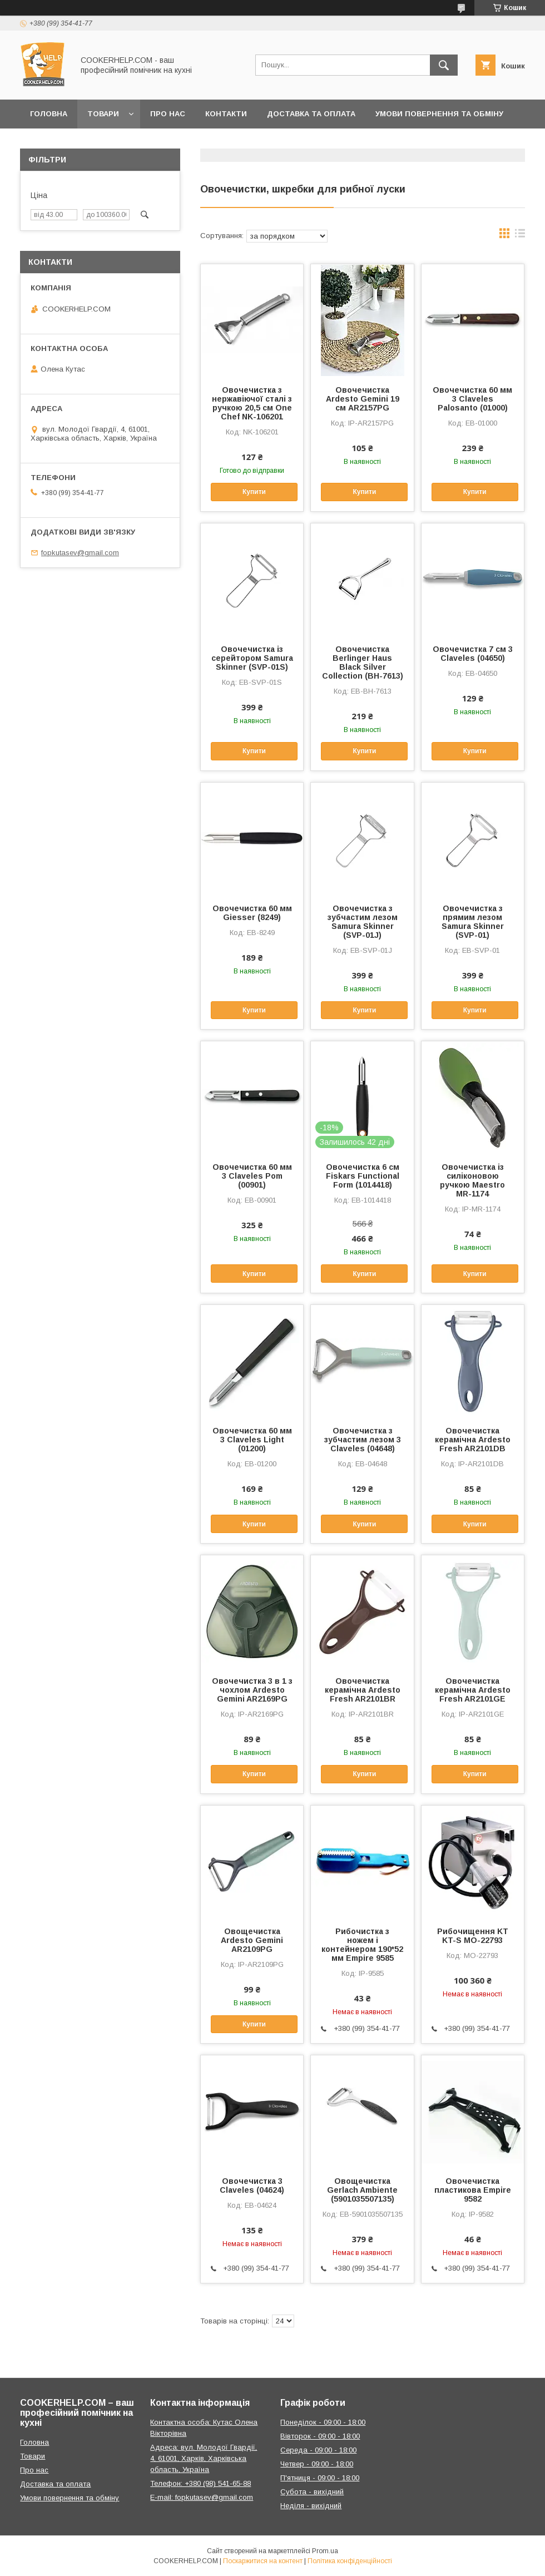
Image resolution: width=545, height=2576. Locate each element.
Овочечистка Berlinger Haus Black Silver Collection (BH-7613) (362, 662)
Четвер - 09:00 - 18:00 (316, 2464)
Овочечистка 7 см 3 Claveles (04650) (473, 653)
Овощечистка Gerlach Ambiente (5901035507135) (362, 2190)
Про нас (167, 114)
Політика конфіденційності (350, 2561)
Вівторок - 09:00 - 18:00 (320, 2436)
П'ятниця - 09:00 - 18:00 (319, 2478)
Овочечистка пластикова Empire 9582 (472, 2190)
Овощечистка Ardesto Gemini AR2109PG (252, 1940)
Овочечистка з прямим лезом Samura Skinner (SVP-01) (473, 922)
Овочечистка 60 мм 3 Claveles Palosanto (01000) (472, 398)
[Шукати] (444, 65)
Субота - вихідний (312, 2492)
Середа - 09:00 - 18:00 (318, 2450)
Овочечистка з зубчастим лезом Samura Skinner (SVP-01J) (363, 922)
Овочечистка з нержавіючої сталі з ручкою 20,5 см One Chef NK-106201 (252, 403)
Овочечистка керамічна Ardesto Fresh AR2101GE (473, 1690)
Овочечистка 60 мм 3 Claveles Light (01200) (252, 1439)
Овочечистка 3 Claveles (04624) (252, 2185)
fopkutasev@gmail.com (80, 552)
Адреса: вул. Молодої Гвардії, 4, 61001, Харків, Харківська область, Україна (203, 2458)
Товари (103, 114)
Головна (48, 114)
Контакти (226, 114)
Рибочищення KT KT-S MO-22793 (472, 1936)
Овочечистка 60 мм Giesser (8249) (252, 913)
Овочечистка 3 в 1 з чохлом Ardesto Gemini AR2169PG (252, 1690)
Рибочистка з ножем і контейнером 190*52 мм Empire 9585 (362, 1944)
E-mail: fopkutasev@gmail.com (201, 2497)
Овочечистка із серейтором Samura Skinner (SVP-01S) (252, 658)
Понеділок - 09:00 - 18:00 (322, 2422)
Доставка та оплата (311, 114)
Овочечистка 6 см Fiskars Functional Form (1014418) (362, 1176)
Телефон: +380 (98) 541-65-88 (200, 2483)
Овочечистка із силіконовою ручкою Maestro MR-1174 (472, 1180)
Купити (254, 492)
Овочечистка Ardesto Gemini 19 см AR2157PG (362, 398)
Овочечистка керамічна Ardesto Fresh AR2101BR (362, 1690)
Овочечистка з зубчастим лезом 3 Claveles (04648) (362, 1439)
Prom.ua (325, 2551)
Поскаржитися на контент (263, 2561)
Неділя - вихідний (310, 2505)
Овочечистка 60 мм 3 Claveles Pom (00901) (252, 1176)
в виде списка (520, 236)
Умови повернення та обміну (439, 114)
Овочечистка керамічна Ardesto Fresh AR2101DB (473, 1439)
